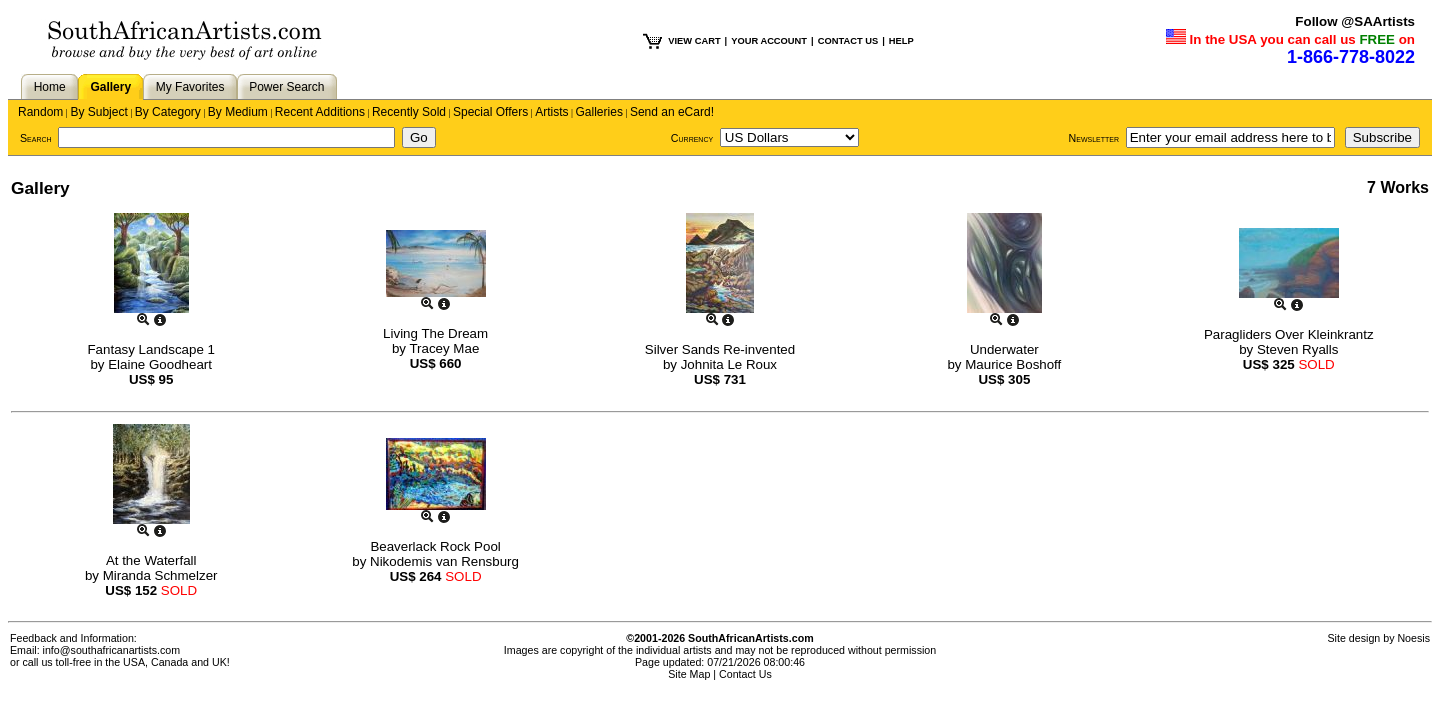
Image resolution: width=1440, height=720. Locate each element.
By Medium (238, 112)
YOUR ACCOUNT (769, 41)
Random (40, 112)
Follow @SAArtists (1355, 21)
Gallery (110, 87)
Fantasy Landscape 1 (150, 349)
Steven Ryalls (1298, 349)
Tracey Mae (444, 348)
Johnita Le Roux (729, 364)
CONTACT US (848, 41)
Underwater (1004, 349)
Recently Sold (409, 112)
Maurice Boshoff (1013, 364)
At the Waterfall (151, 560)
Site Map (689, 674)
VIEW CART (694, 41)
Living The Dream (435, 333)
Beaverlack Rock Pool (435, 546)
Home (50, 87)
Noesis (1413, 638)
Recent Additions (320, 112)
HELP (901, 41)
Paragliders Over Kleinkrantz (1289, 334)
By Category (168, 112)
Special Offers (490, 112)
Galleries (599, 112)
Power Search (286, 87)
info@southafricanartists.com (112, 650)
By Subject (98, 112)
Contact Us (745, 674)
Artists (551, 112)
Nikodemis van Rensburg (444, 561)
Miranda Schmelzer (160, 575)
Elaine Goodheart (160, 364)
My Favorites (190, 87)
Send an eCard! (672, 112)
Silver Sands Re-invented (720, 349)
